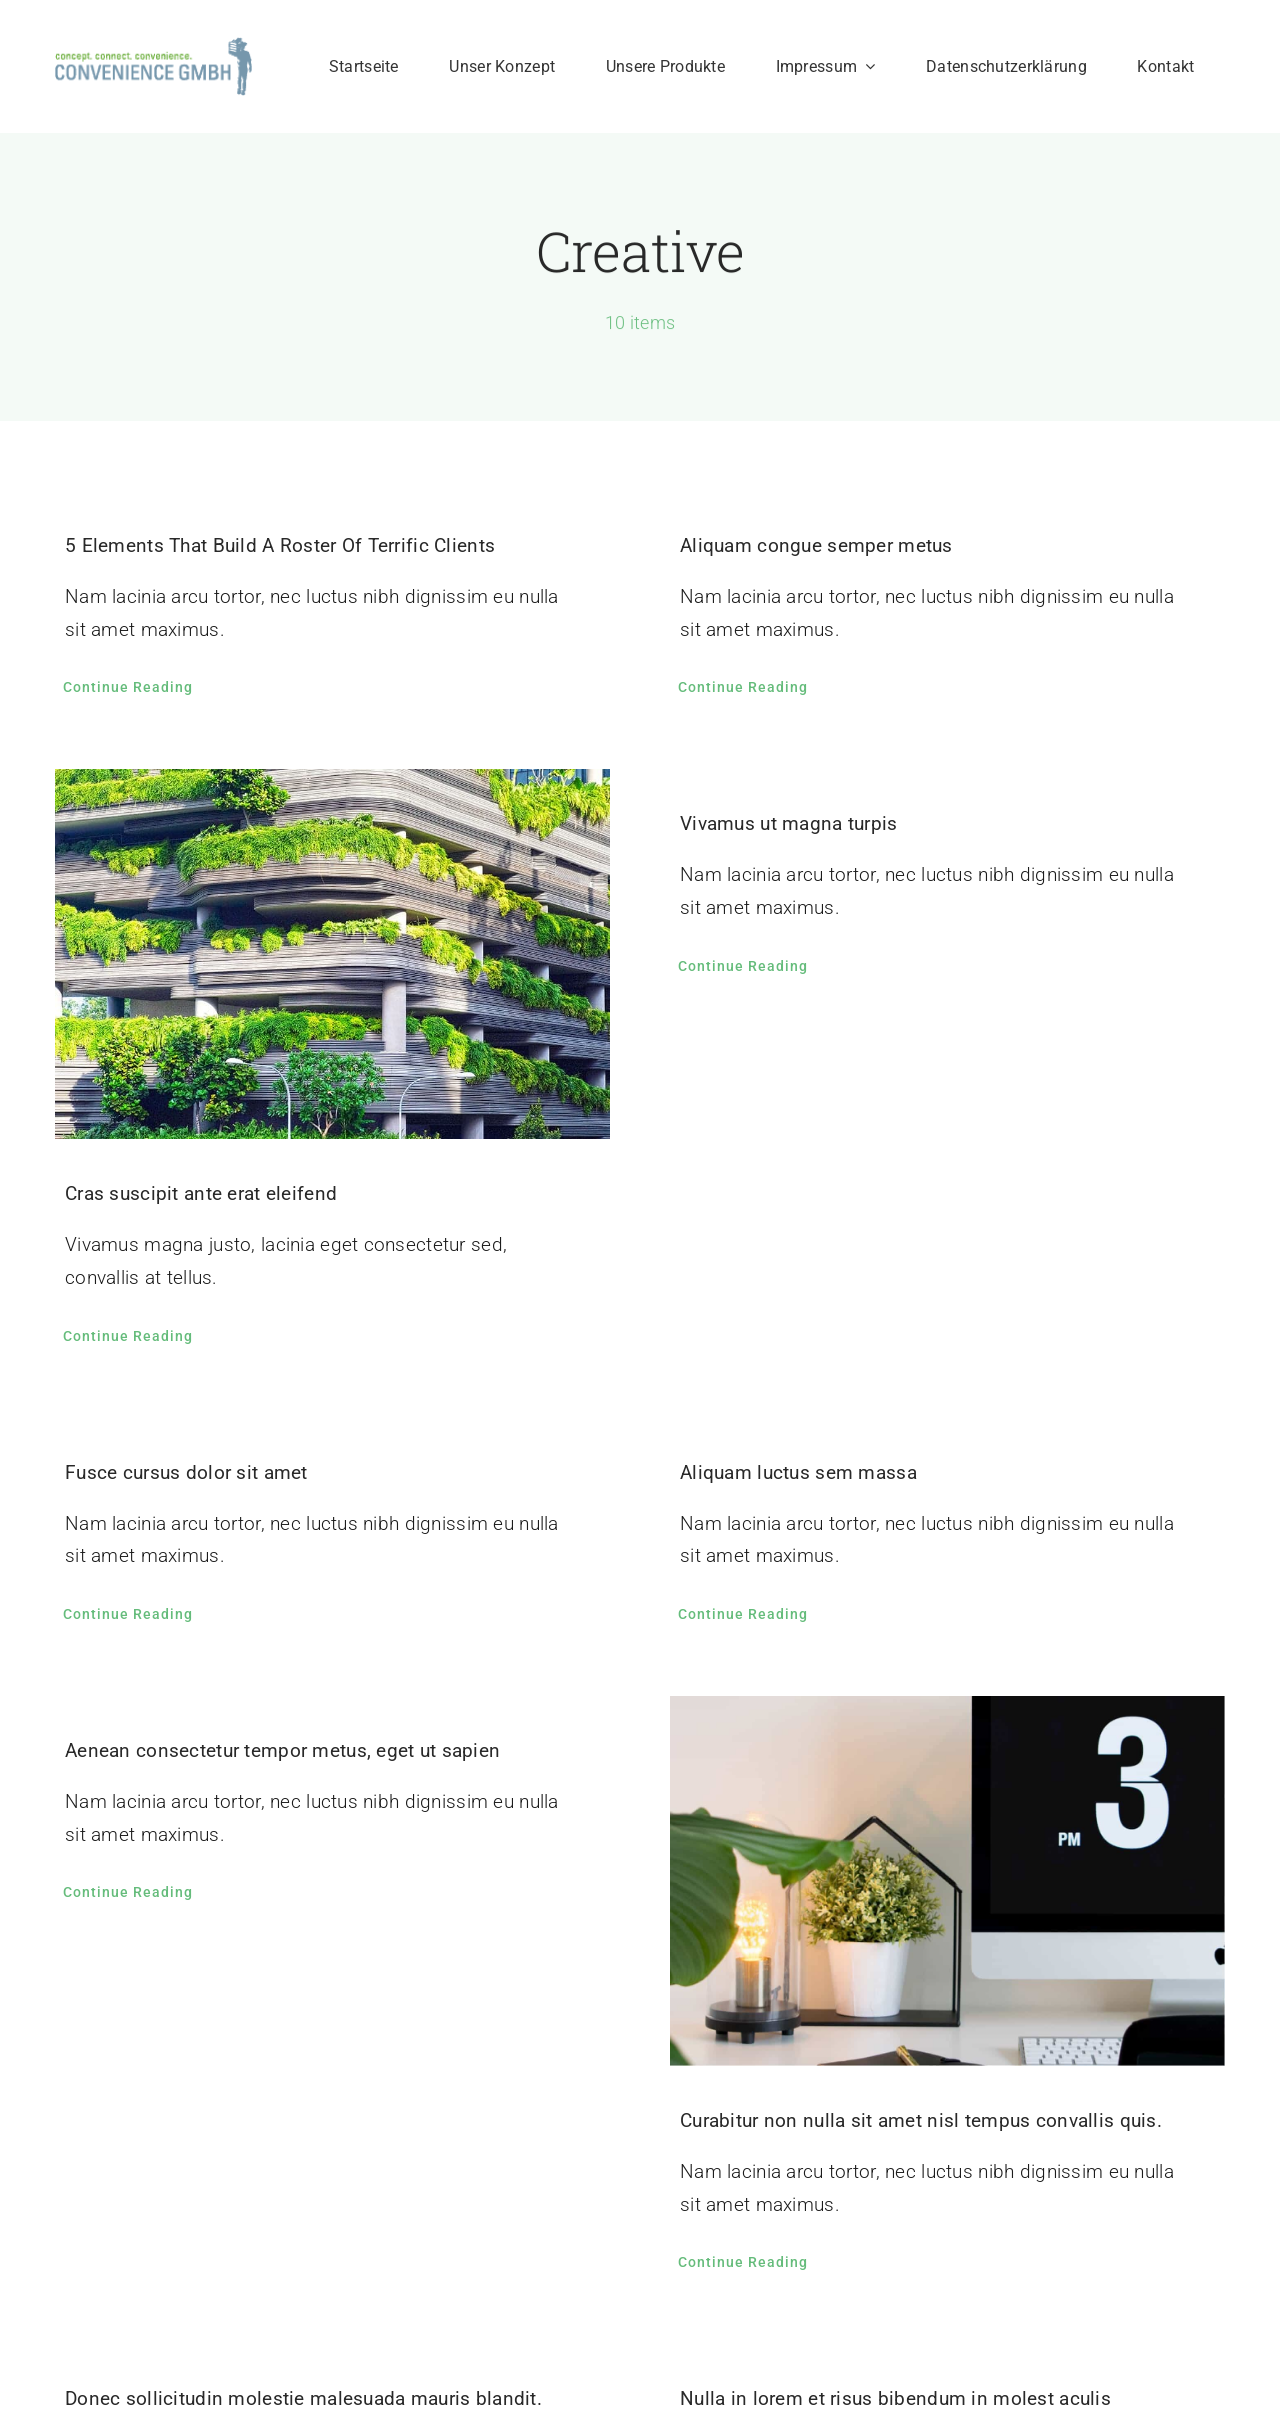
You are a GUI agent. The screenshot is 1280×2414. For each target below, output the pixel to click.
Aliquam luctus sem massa (798, 1472)
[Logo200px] (153, 46)
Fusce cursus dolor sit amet (186, 1472)
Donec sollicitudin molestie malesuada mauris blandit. (303, 2398)
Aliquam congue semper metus (816, 545)
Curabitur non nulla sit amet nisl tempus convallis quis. (921, 2120)
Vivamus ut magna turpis (789, 823)
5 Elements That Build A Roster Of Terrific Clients (280, 545)
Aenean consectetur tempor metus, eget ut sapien (282, 1750)
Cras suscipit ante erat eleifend (201, 1193)
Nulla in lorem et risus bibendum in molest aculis (895, 2398)
